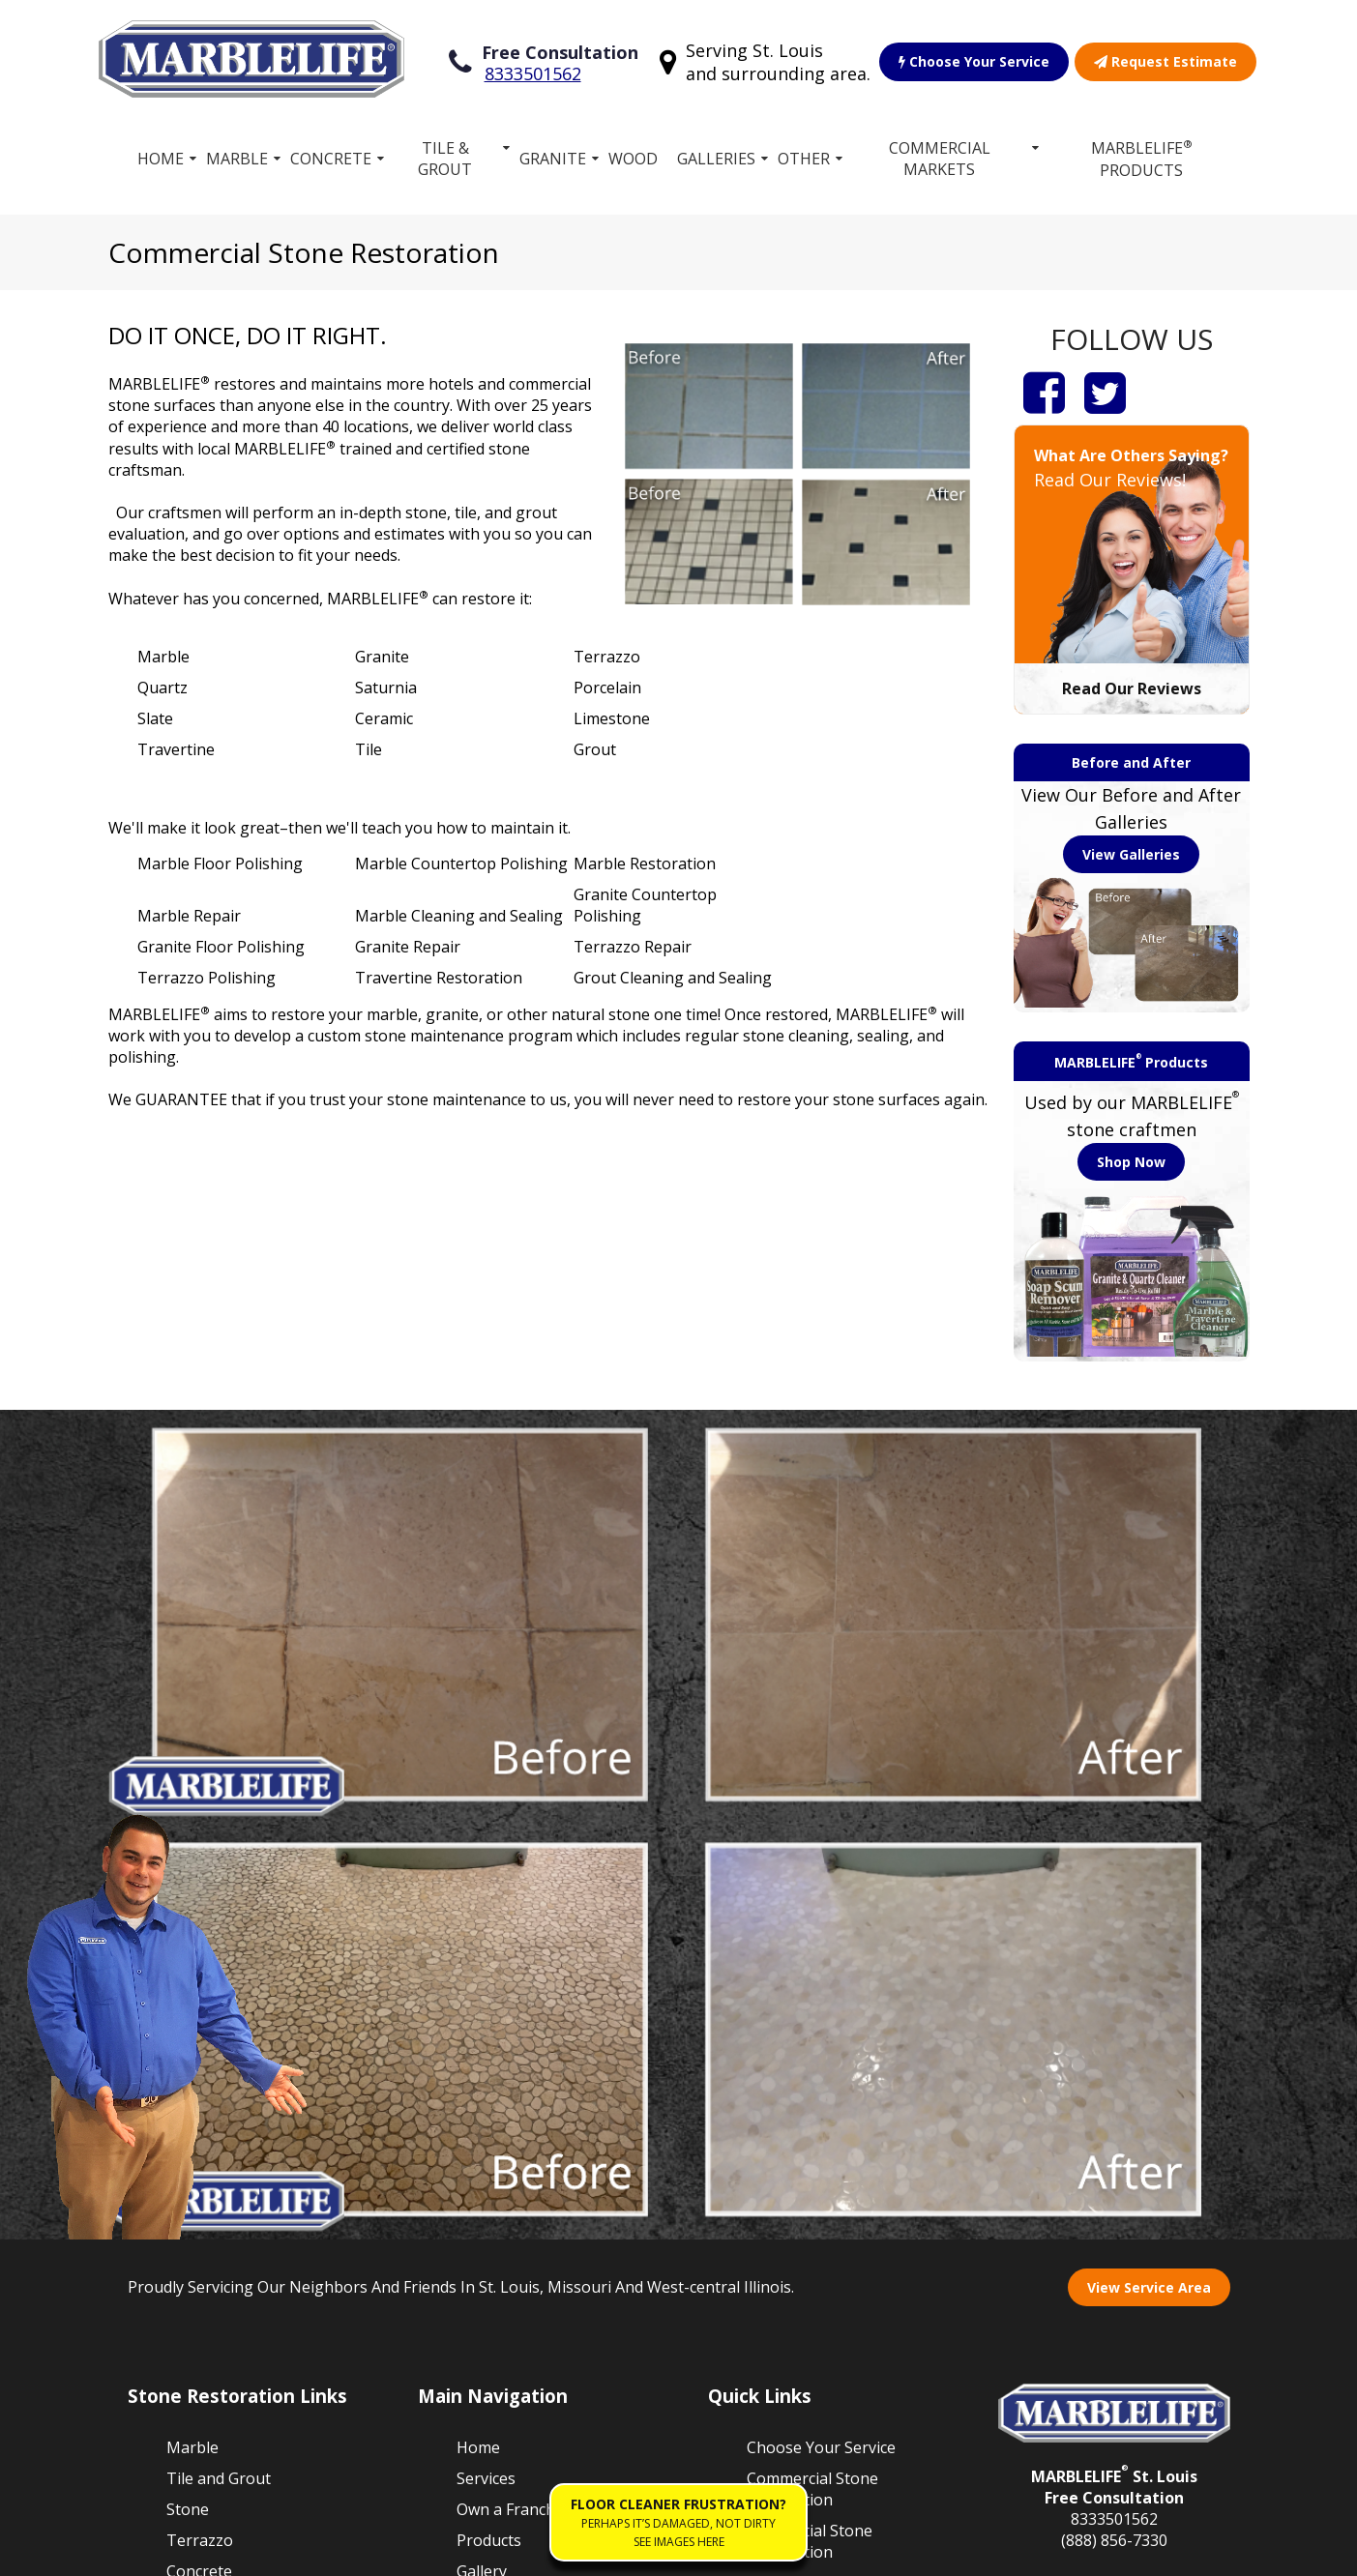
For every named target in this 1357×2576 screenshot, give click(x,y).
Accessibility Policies (527, 2550)
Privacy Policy (391, 2550)
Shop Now (1131, 1158)
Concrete (330, 154)
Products (489, 2121)
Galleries (716, 154)
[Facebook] (1044, 388)
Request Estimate (1165, 59)
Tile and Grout (218, 2059)
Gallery (482, 2152)
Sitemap (159, 2550)
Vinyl (183, 2214)
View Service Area (1149, 1868)
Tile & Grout (445, 154)
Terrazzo (199, 2121)
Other (804, 154)
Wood (633, 154)
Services (486, 2059)
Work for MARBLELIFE (797, 2206)
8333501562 (533, 71)
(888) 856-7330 (1114, 2121)
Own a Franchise (516, 2090)
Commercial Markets (939, 154)
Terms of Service (266, 2550)
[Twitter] (1105, 388)
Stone (187, 2090)
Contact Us (786, 2279)
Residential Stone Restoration (809, 2122)
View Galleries (1131, 850)
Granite (552, 154)
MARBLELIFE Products (1142, 154)
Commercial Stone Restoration (812, 2070)
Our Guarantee (801, 2164)
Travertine (205, 2245)
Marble (237, 154)
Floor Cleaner (795, 2248)
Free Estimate (506, 2183)
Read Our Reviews (1131, 684)
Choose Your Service (974, 59)
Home (160, 154)
